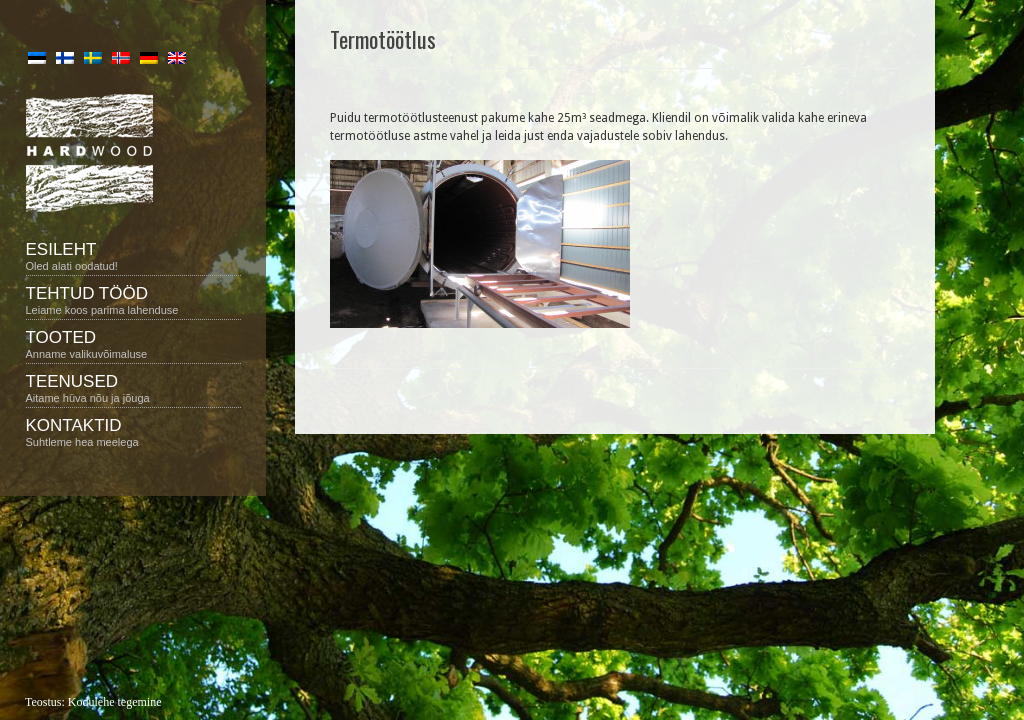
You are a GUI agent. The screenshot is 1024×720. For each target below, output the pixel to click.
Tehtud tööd (133, 300)
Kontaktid (133, 432)
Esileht (133, 256)
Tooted (133, 344)
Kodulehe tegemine (115, 702)
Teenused (133, 388)
